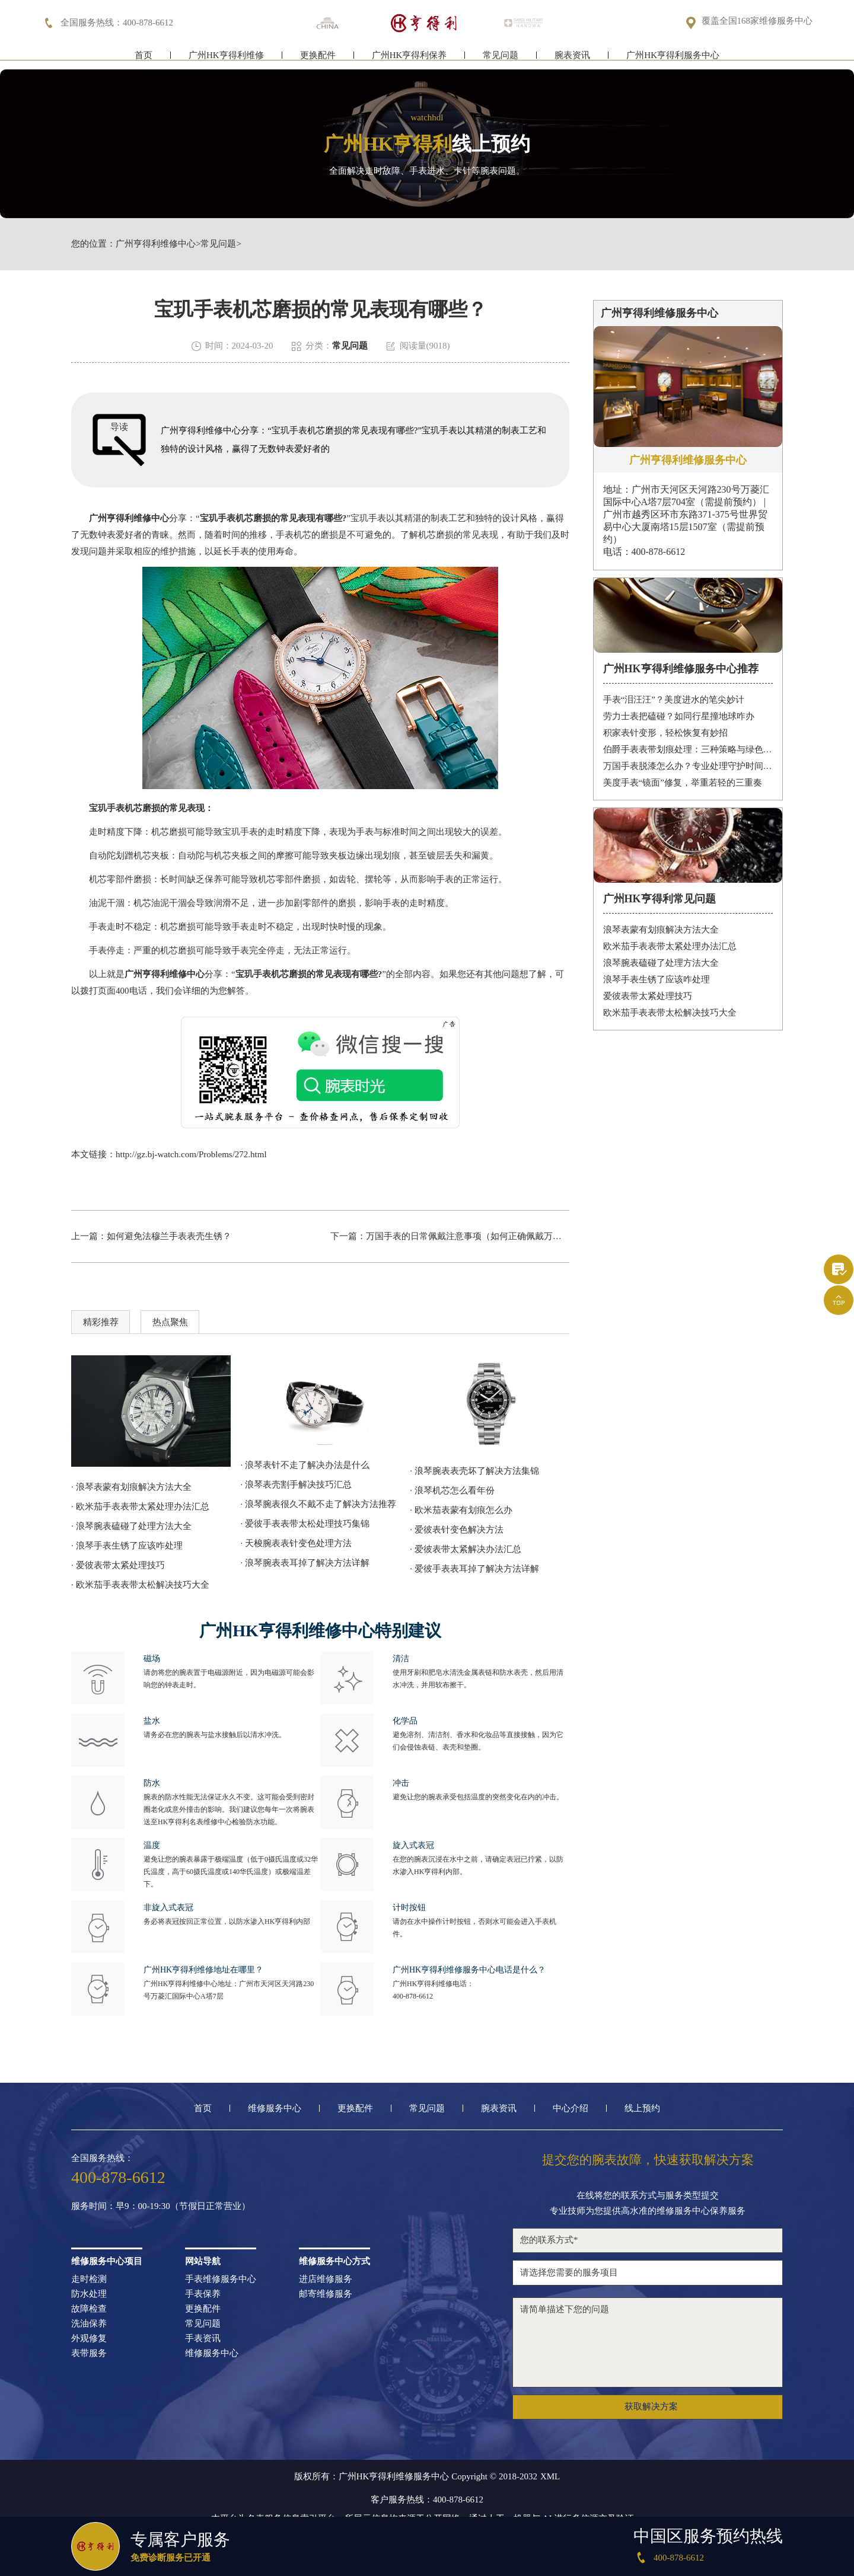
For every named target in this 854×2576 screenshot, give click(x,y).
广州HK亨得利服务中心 (672, 57)
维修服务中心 (274, 2108)
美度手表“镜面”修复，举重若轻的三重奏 (682, 782)
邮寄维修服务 (325, 2294)
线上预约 (642, 2108)
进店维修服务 (325, 2279)
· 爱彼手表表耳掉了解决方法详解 (474, 1568)
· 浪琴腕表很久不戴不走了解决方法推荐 (319, 1504)
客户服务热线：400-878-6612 (427, 2499)
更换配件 (318, 57)
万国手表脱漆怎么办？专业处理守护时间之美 (688, 766)
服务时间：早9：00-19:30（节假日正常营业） (160, 2206)
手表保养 (203, 2294)
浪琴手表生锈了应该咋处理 (656, 979)
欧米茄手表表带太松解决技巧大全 (670, 1012)
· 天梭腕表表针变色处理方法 (296, 1543)
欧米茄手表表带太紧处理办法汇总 (670, 946)
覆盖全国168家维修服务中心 (757, 21)
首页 (143, 57)
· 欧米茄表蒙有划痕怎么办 (461, 1510)
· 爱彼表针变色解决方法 (457, 1529)
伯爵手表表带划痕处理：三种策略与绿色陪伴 (688, 749)
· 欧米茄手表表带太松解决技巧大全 (140, 1584)
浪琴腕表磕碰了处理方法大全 (661, 963)
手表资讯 (203, 2338)
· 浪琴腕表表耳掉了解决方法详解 (305, 1563)
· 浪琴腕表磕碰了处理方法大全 (131, 1526)
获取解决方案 (651, 2406)
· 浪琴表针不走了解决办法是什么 (305, 1465)
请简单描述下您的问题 (647, 2342)
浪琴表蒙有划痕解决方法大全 (661, 929)
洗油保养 (89, 2323)
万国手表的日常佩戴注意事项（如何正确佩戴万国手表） (477, 1236)
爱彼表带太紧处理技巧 (647, 996)
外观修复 (89, 2338)
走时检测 (89, 2279)
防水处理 (89, 2294)
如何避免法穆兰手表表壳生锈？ (169, 1236)
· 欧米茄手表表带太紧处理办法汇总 (140, 1506)
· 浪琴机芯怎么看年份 (452, 1490)
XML (550, 2476)
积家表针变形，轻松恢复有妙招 (665, 733)
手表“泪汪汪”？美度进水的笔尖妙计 (673, 699)
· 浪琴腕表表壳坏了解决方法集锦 (474, 1471)
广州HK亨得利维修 (226, 57)
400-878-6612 (413, 1996)
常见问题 (500, 57)
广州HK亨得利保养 (409, 57)
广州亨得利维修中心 (156, 244)
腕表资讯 (572, 57)
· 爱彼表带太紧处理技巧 (118, 1565)
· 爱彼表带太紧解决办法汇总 (465, 1549)
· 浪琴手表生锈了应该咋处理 (127, 1545)
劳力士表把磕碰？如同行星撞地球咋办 (678, 716)
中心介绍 (570, 2108)
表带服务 (89, 2353)
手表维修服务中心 (220, 2279)
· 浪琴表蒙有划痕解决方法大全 (131, 1487)
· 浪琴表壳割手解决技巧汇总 (296, 1484)
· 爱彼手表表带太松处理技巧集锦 (305, 1523)
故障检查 (89, 2308)
